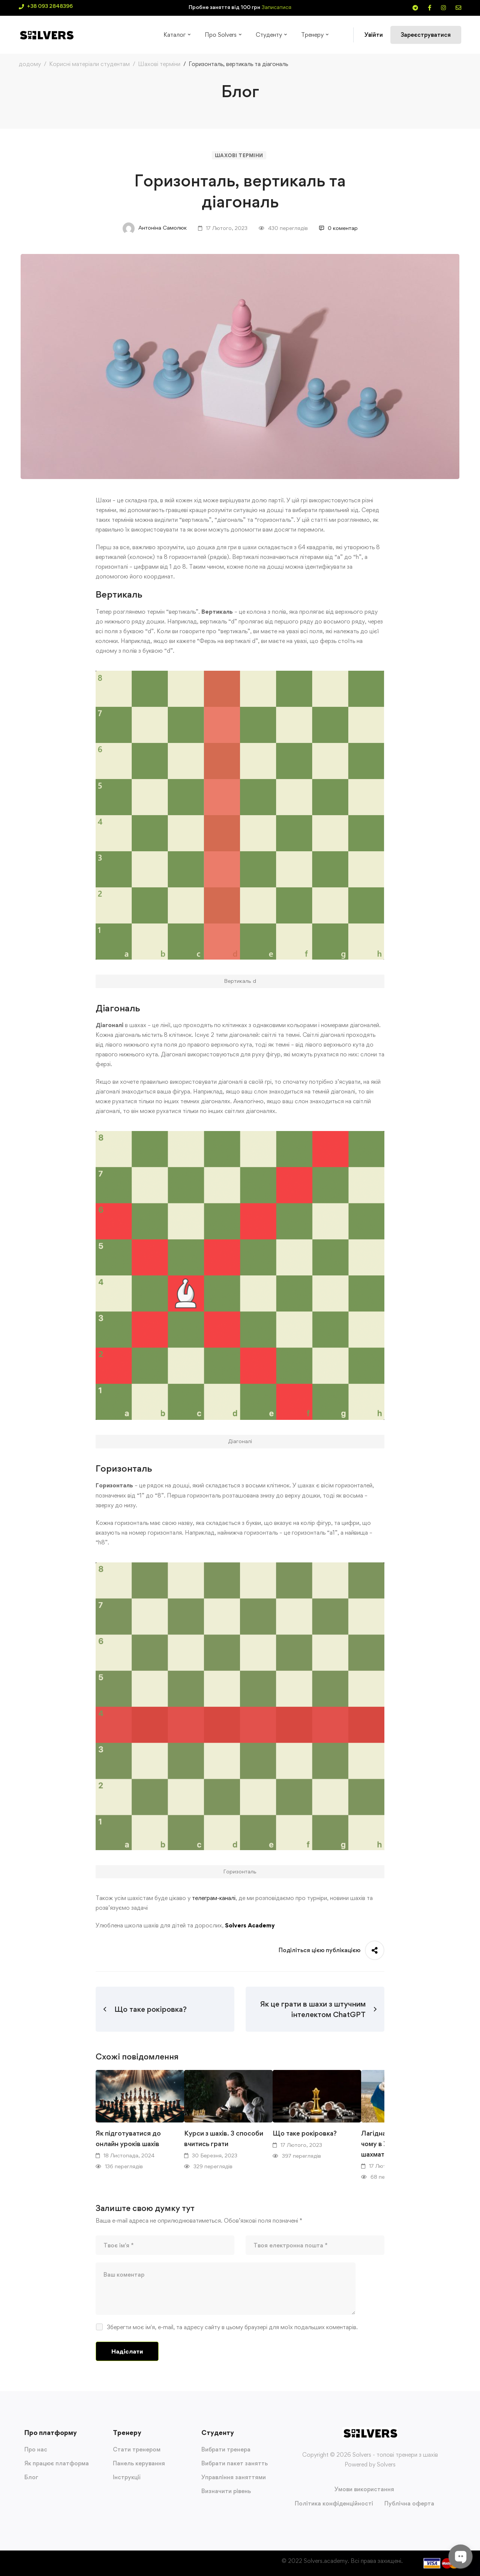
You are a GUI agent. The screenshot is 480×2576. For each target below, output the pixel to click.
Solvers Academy (250, 1925)
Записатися (276, 7)
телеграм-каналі (214, 1898)
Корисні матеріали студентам (89, 64)
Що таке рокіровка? (305, 2133)
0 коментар (338, 228)
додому (30, 64)
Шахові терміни (159, 64)
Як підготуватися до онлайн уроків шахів (128, 2138)
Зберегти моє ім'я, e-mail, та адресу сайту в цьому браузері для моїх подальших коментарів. (232, 2327)
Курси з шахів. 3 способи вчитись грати (223, 2138)
